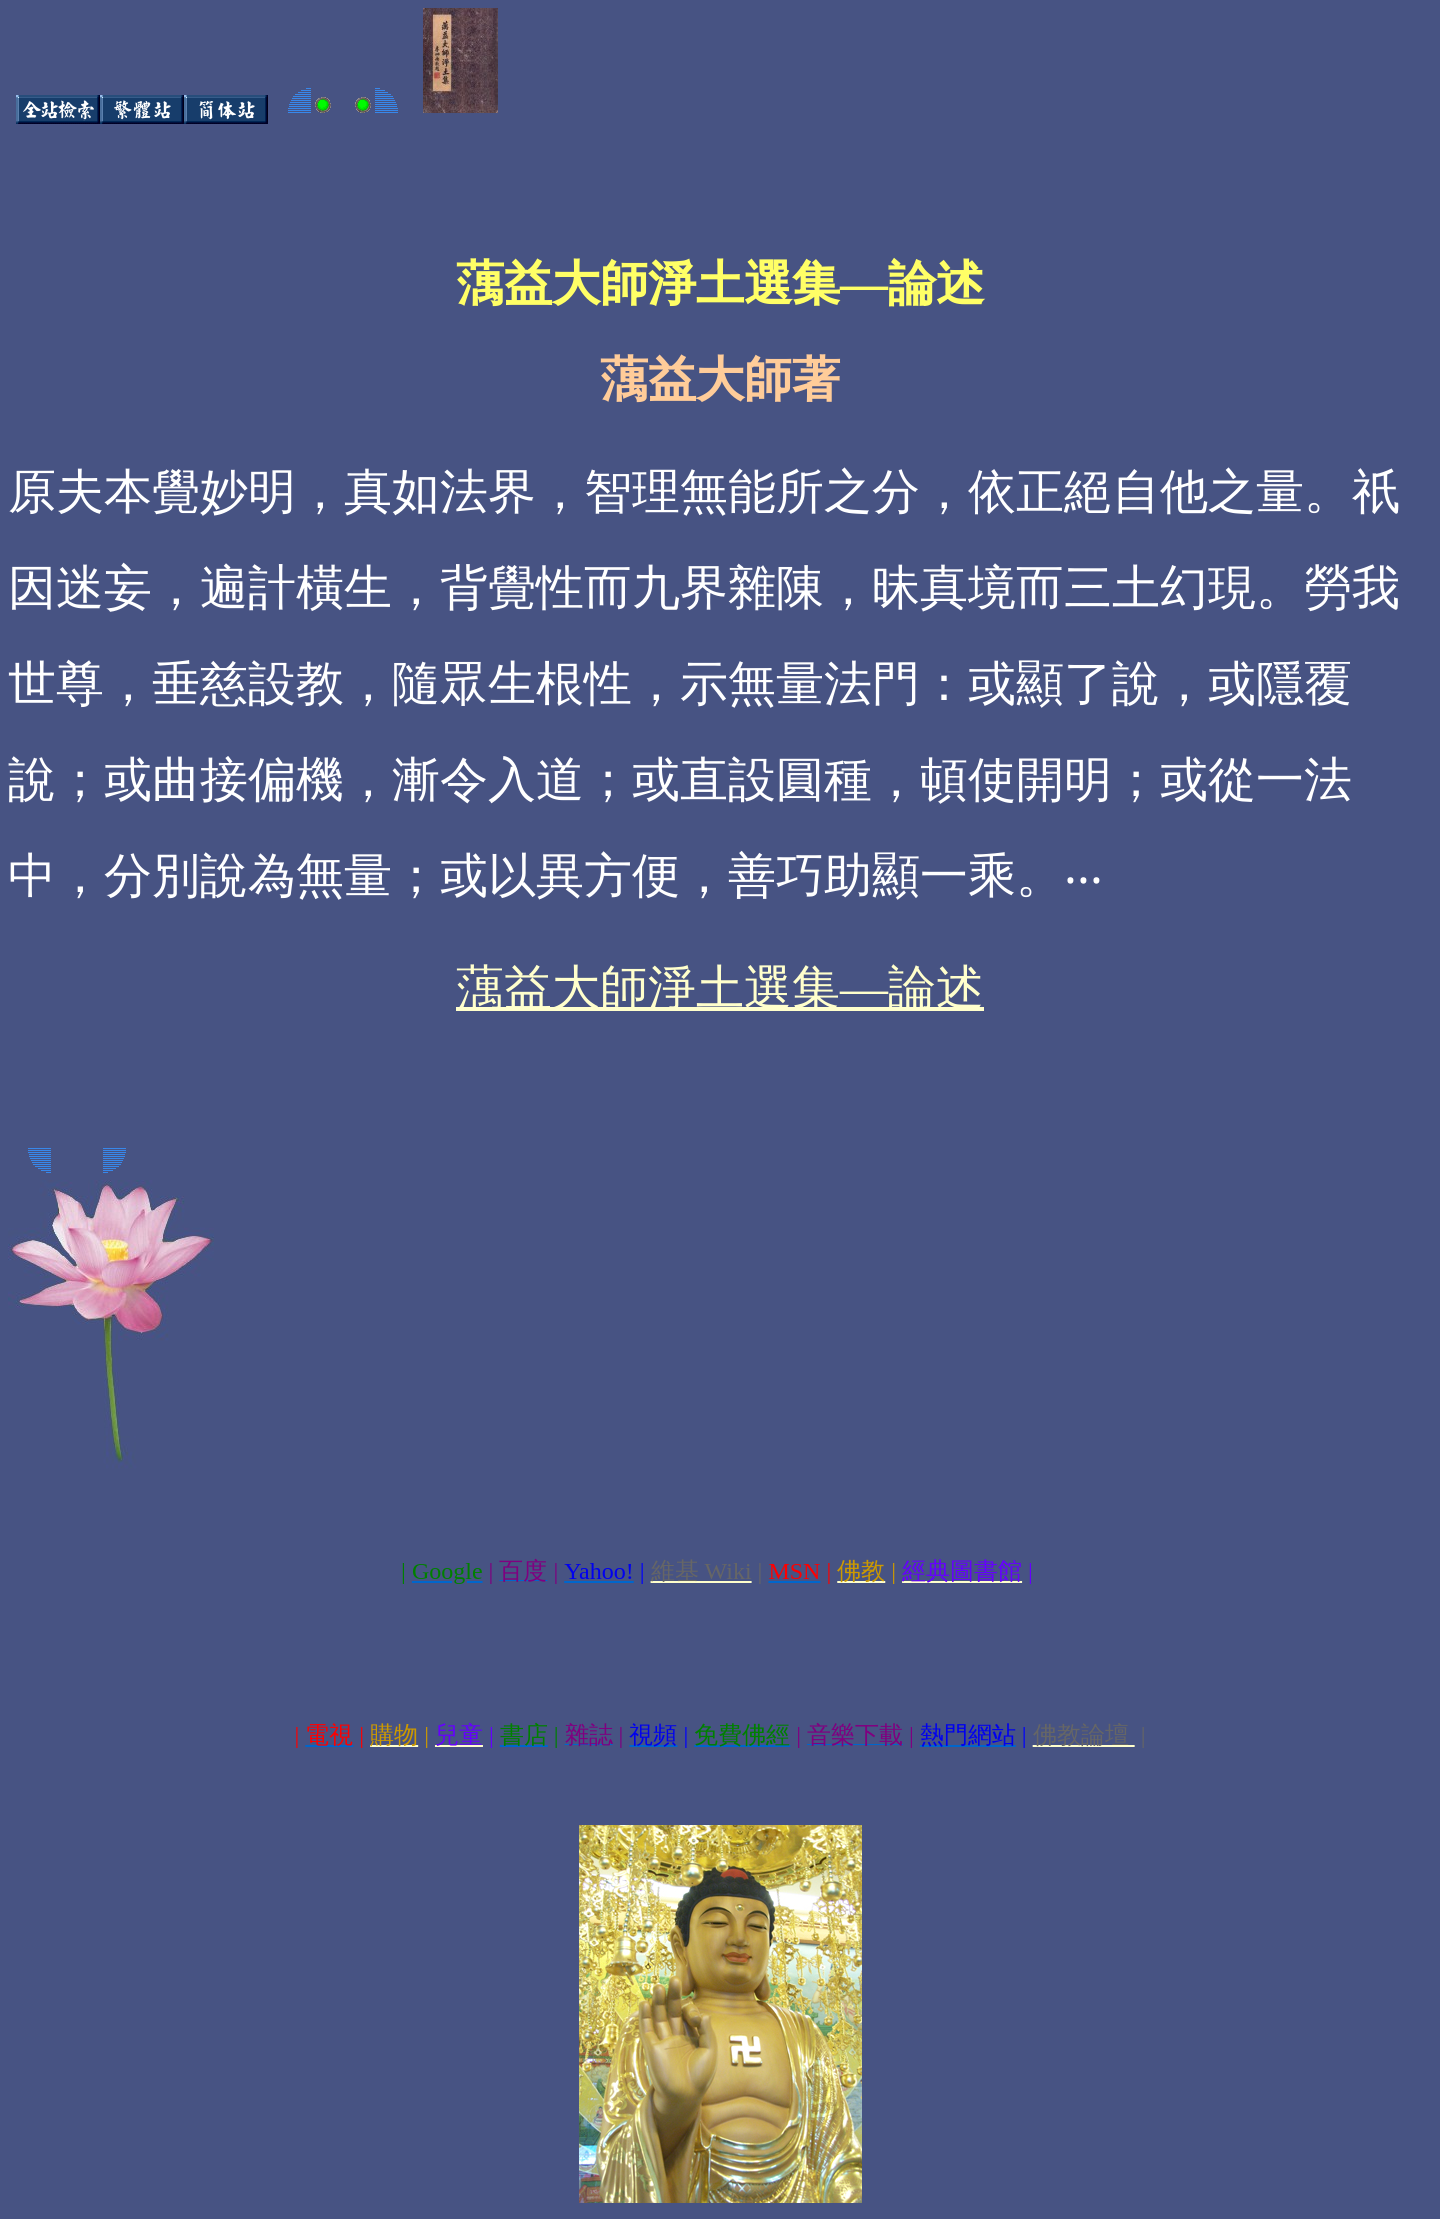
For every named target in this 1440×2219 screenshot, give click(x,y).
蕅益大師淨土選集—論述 (720, 987)
